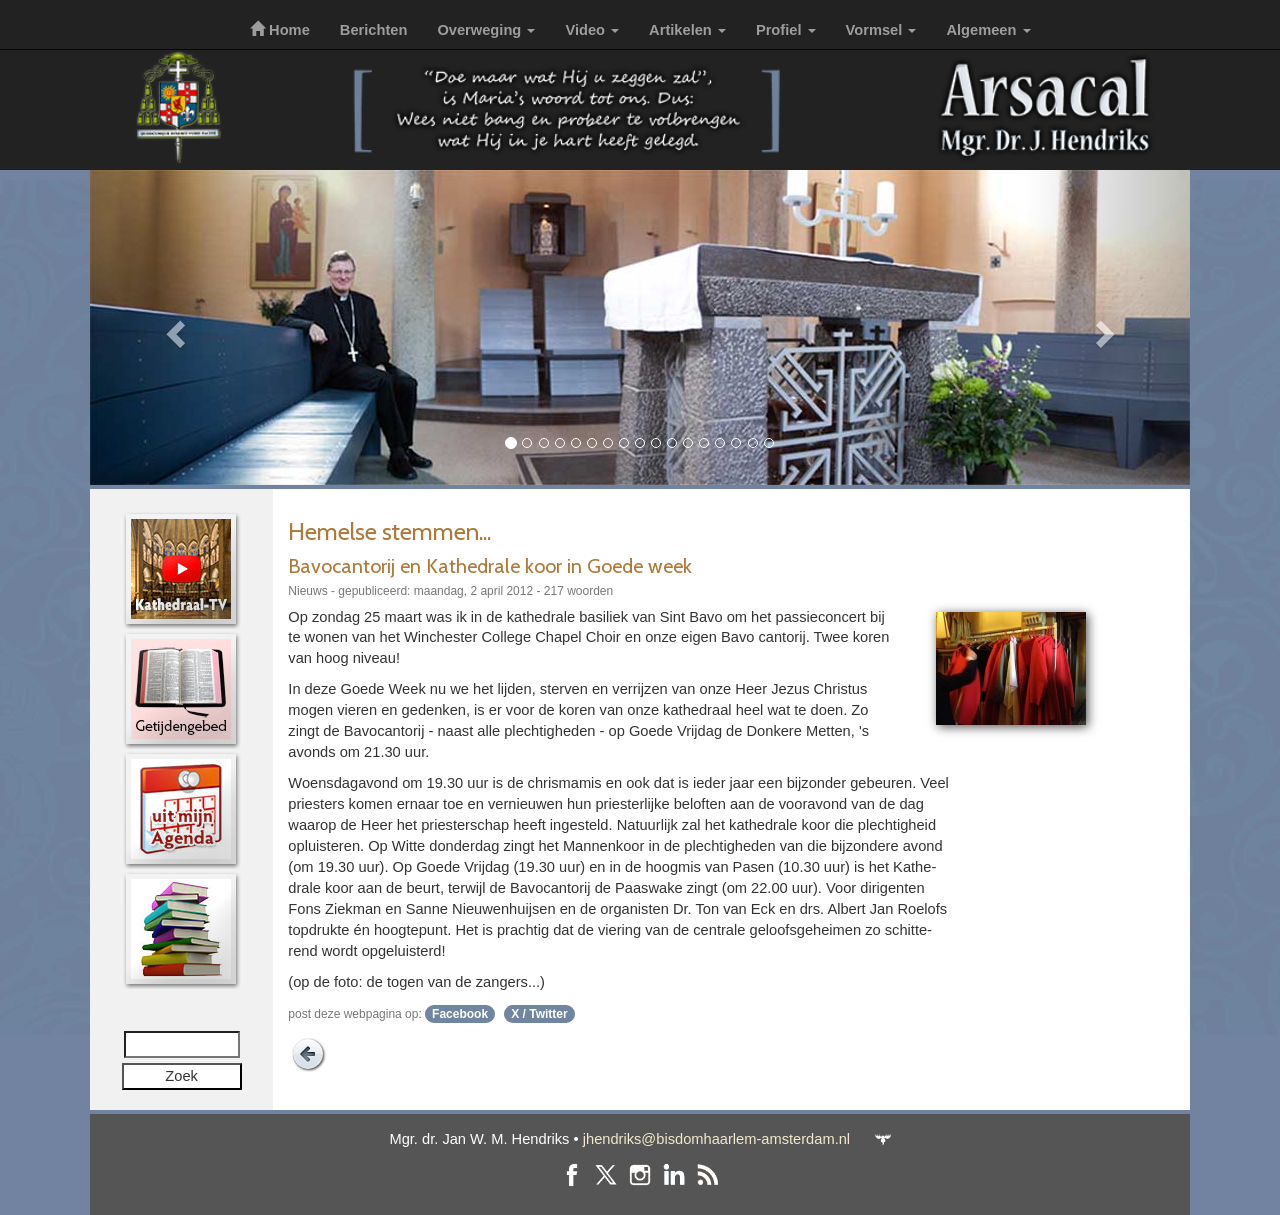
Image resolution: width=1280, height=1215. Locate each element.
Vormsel (881, 30)
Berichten (374, 30)
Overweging (486, 30)
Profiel (786, 30)
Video (592, 30)
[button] (172, 327)
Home (280, 30)
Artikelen (687, 30)
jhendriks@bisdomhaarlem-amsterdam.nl (716, 1139)
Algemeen (988, 30)
